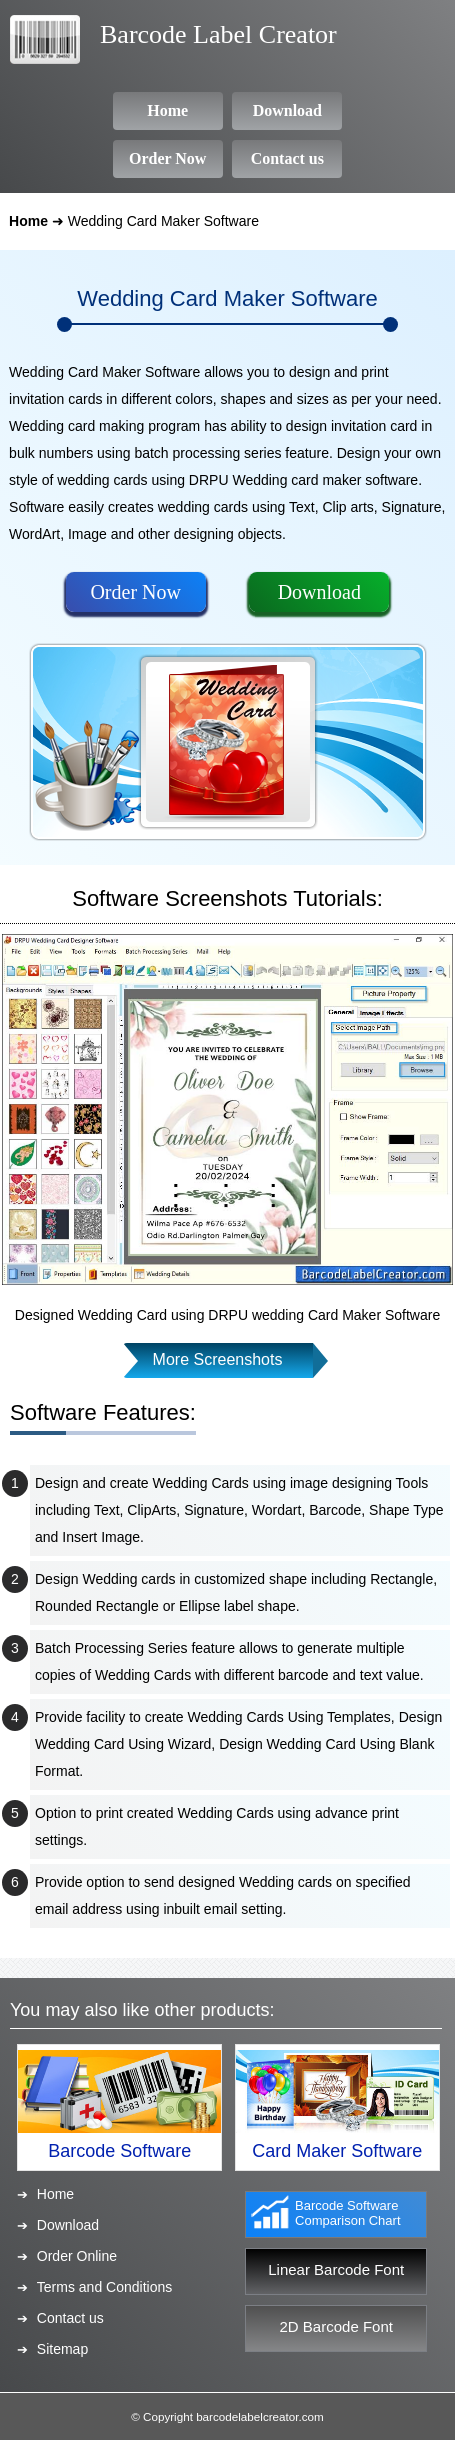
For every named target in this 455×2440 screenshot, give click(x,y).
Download (319, 592)
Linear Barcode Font (336, 2269)
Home (28, 221)
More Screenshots (218, 1359)
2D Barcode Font (336, 2326)
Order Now (135, 592)
